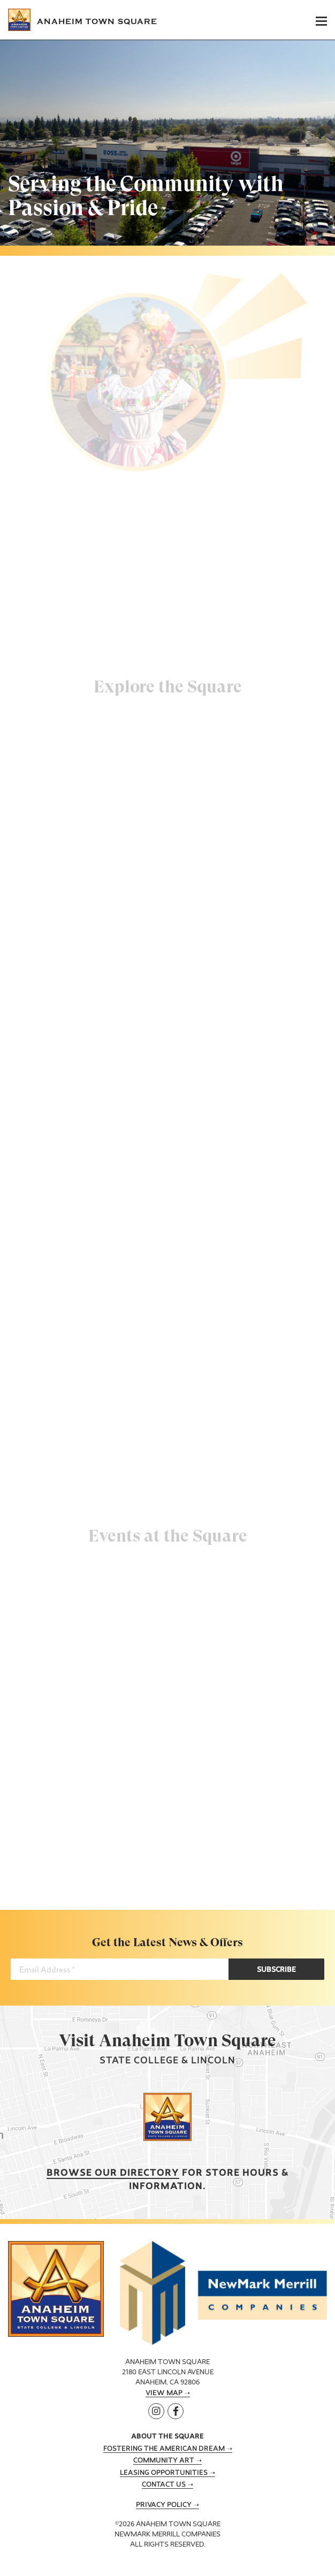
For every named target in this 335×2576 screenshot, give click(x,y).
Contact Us (164, 2485)
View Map (164, 2393)
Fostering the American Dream (164, 2449)
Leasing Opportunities (164, 2473)
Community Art (163, 2461)
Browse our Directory (113, 2173)
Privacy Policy (164, 2505)
